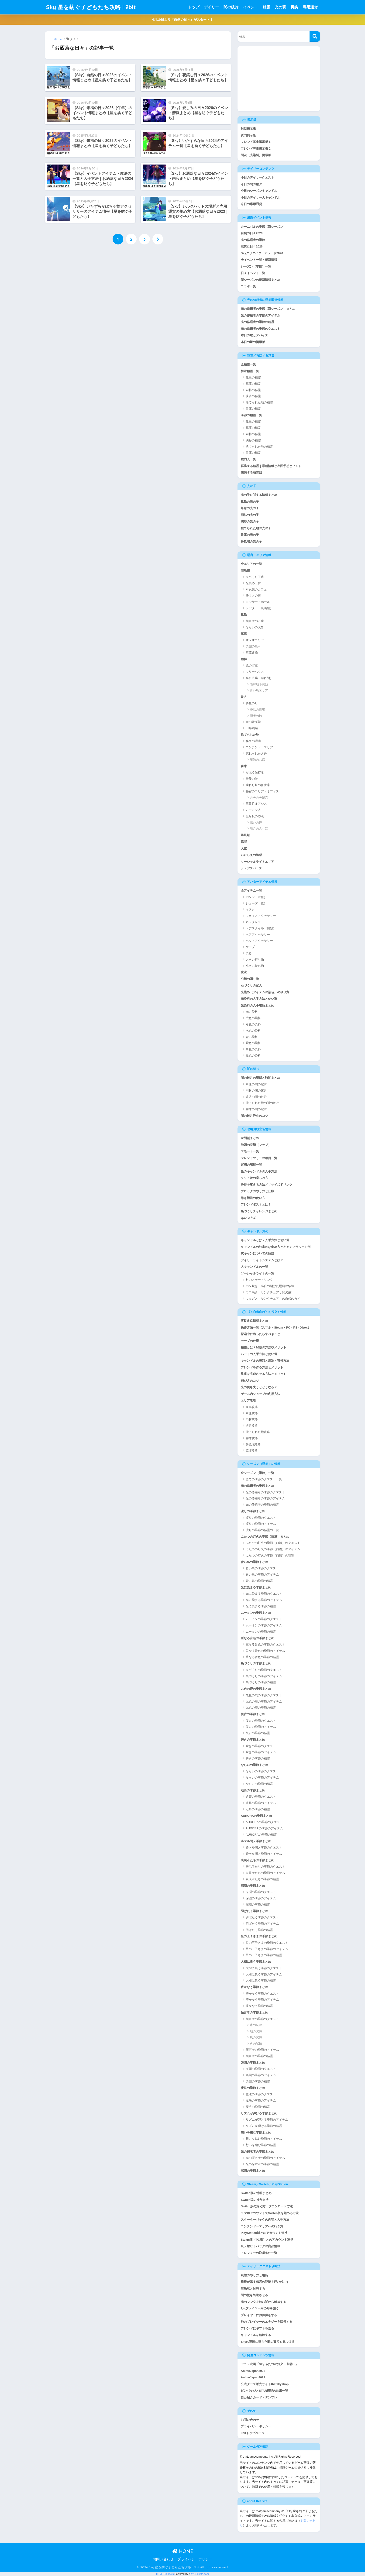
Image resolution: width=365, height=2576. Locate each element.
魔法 (244, 972)
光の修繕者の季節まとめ (257, 1485)
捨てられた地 (250, 734)
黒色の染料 (253, 1055)
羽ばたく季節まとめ (254, 1911)
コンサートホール (258, 602)
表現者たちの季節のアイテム (265, 1873)
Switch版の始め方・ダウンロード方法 (267, 2206)
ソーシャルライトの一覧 (257, 1273)
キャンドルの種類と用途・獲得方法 (265, 1360)
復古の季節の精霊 (258, 1733)
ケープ (250, 947)
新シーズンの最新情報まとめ (260, 280)
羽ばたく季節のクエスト (262, 1917)
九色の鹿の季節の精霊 (261, 1707)
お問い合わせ (250, 2419)
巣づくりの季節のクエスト (264, 1670)
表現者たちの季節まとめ (257, 1860)
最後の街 (252, 778)
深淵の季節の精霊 (258, 1904)
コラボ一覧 (248, 286)
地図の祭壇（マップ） (256, 1145)
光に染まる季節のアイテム (264, 1600)
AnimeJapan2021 (253, 2377)
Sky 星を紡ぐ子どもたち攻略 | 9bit (91, 7)
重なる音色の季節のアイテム (265, 1650)
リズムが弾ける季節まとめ (259, 2113)
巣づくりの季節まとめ (256, 1663)
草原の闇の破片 (256, 1084)
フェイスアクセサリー (261, 915)
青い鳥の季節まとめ (254, 1562)
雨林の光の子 (250, 515)
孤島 (244, 614)
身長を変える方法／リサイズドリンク (266, 1184)
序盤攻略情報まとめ (254, 1320)
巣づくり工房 (255, 577)
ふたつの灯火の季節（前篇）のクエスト (273, 1543)
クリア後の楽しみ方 (254, 1178)
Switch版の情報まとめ (256, 2193)
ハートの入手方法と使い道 (259, 1354)
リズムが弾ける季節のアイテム (267, 2119)
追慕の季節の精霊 (258, 1809)
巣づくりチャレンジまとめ (259, 1211)
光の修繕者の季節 (253, 240)
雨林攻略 (252, 1419)
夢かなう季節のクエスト (262, 1993)
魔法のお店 (257, 759)
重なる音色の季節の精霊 (262, 1657)
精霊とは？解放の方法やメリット (263, 1347)
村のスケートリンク (259, 1279)
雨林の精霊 (253, 390)
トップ (193, 7)
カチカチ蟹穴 (259, 797)
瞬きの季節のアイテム (261, 1752)
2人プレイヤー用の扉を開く (260, 2308)
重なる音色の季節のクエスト (265, 1644)
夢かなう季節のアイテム (262, 1999)
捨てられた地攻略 (258, 1432)
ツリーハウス (255, 671)
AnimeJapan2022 (253, 2371)
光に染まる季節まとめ (256, 1587)
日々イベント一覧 (253, 273)
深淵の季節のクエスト (261, 1892)
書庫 (244, 766)
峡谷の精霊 (253, 396)
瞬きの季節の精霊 (258, 1758)
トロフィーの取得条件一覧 (259, 2253)
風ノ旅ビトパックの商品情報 (260, 2246)
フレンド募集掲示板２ (256, 148)
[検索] (315, 36)
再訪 (294, 7)
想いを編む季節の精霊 (261, 2145)
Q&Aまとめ (248, 1217)
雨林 (244, 659)
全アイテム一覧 (251, 890)
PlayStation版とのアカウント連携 (264, 2233)
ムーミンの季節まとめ (256, 1612)
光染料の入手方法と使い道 (259, 998)
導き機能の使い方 (253, 1198)
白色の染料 (253, 1049)
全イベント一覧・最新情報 (259, 259)
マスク (250, 909)
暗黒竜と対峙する (253, 2288)
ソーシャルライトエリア (257, 861)
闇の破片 (231, 7)
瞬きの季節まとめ (253, 1739)
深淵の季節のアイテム (261, 1898)
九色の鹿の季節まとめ (256, 1688)
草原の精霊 (253, 383)
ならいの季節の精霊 (259, 1784)
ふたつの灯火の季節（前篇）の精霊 (270, 1555)
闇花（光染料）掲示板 (256, 155)
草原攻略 (252, 1413)
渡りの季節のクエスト (261, 1517)
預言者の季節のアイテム (262, 2049)
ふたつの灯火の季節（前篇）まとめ (265, 1536)
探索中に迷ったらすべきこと (260, 1334)
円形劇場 (252, 728)
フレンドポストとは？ (256, 1204)
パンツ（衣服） (256, 897)
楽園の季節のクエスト (261, 2069)
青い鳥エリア (259, 690)
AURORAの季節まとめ (256, 1815)
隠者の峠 (256, 716)
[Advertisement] (279, 78)
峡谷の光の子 (250, 521)
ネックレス (253, 922)
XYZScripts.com (199, 2574)
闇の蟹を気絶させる (254, 2295)
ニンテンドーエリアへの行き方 (262, 2226)
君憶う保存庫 (255, 772)
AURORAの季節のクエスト (264, 1822)
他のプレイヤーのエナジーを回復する (266, 2321)
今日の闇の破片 (251, 184)
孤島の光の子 (250, 501)
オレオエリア (255, 640)
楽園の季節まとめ (253, 2062)
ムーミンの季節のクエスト (264, 1619)
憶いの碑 (256, 822)
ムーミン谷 (253, 810)
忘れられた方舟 (256, 753)
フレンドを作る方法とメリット (262, 1367)
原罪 (244, 841)
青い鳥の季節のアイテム (262, 1574)
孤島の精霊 (253, 377)
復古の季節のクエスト (261, 1720)
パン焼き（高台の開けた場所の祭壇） (271, 1286)
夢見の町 (252, 703)
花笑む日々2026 (251, 246)
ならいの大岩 (255, 627)
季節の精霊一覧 (251, 415)
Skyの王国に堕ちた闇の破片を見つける (268, 2341)
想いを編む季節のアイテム (264, 2138)
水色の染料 (253, 1030)
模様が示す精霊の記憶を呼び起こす (265, 2282)
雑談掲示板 (248, 128)
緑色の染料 (253, 1024)
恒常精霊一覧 (250, 371)
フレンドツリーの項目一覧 (259, 1158)
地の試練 (256, 2031)
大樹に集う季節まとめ (256, 1961)
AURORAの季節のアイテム (264, 1828)
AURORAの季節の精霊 (261, 1834)
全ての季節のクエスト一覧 (264, 1479)
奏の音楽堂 (253, 722)
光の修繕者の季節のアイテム (260, 315)
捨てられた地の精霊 (259, 402)
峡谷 (244, 697)
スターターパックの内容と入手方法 (265, 2219)
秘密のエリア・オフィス (262, 791)
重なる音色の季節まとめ (257, 1638)
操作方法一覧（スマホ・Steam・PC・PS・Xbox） (276, 1327)
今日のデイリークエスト (257, 177)
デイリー (211, 7)
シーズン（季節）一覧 (256, 266)
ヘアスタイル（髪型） (261, 928)
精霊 (266, 7)
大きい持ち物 (255, 959)
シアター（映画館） (259, 608)
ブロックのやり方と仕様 (257, 1191)
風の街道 (252, 665)
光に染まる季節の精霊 (261, 1606)
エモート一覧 (250, 1151)
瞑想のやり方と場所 (254, 2275)
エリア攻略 (248, 1400)
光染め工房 (253, 583)
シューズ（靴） (256, 903)
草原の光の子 (250, 508)
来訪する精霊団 (251, 472)
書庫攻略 (252, 1438)
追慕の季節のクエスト (261, 1796)
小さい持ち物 (255, 966)
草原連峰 (252, 652)
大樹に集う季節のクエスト (264, 1968)
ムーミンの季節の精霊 (261, 1631)
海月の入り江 (259, 828)
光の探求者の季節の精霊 (262, 2164)
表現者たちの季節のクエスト (265, 1866)
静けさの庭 (253, 595)
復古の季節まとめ (253, 1714)
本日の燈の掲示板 (253, 342)
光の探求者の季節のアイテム (265, 2158)
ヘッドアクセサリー (259, 940)
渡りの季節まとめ (253, 1511)
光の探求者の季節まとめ (257, 2151)
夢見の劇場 (257, 709)
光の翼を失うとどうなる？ (259, 1387)
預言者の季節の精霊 (259, 2056)
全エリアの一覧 (251, 564)
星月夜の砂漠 (255, 816)
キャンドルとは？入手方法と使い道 (265, 1240)
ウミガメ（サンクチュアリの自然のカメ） (274, 1298)
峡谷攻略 (252, 1425)
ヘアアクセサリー (258, 934)
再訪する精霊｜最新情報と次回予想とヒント (271, 466)
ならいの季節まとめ (254, 1765)
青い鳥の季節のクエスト (262, 1568)
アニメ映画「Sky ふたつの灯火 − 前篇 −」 (269, 2364)
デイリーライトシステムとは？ (262, 1260)
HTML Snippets (165, 2574)
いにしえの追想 (251, 855)
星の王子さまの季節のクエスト (267, 1942)
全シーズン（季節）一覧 (257, 1473)
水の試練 (256, 2025)
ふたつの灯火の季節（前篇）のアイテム (273, 1549)
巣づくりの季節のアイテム (264, 1676)
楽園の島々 (253, 646)
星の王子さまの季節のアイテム (267, 1949)
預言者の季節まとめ (254, 2012)
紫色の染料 (253, 1043)
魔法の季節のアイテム (261, 2100)
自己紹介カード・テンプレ (259, 2397)
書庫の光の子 (250, 534)
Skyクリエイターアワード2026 (262, 253)
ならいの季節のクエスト (262, 1771)
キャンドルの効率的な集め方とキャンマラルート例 (275, 1247)
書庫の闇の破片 (256, 1109)
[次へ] (157, 239)
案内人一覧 (248, 459)
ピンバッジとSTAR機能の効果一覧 (264, 2390)
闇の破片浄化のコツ (254, 1115)
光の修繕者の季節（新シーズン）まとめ (268, 308)
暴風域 (245, 835)
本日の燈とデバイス (254, 335)
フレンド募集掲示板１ (256, 142)
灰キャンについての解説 (257, 1253)
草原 (244, 633)
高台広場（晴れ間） (259, 678)
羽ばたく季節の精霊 (259, 1930)
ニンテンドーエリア (259, 747)
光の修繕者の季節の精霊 (257, 322)
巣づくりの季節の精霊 (261, 1682)
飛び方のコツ (250, 1380)
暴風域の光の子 (251, 541)
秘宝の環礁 (253, 741)
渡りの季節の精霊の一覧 (262, 1530)
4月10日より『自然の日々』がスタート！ (182, 19)
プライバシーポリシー (256, 2426)
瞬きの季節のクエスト (261, 1746)
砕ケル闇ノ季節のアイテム (264, 1853)
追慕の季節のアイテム (261, 1803)
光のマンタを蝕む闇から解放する (263, 2302)
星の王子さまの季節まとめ (259, 1936)
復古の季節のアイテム (261, 1726)
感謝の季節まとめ (253, 2170)
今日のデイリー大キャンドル (260, 197)
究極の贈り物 (250, 979)
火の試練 (256, 2043)
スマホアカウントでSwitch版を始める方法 (270, 2213)
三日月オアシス (256, 803)
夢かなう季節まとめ (254, 1987)
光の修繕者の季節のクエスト (260, 328)
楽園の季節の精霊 (258, 2081)
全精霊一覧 (248, 364)
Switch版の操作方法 (255, 2200)
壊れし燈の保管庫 (258, 785)
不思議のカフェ (256, 589)
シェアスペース (251, 868)
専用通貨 (310, 7)
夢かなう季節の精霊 (259, 2006)
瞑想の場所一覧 (251, 1164)
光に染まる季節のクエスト (264, 1593)
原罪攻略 (252, 1450)
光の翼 (280, 7)
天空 (244, 848)
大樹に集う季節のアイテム (264, 1974)
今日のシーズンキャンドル (259, 190)
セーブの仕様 (250, 1341)
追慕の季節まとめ (253, 1790)
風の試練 (256, 2037)
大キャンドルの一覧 (254, 1266)
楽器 (249, 953)
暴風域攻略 (253, 1444)
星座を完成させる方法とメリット (263, 1374)
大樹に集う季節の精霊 (261, 1980)
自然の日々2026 (251, 233)
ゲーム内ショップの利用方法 (260, 1394)
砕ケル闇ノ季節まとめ (256, 1841)
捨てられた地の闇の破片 (262, 1103)
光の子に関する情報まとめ (259, 495)
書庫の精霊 (253, 408)
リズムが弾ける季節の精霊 (264, 2126)
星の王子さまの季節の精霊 (264, 1955)
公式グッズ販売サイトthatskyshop (265, 2384)
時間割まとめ (250, 1138)
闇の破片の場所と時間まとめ (260, 1077)
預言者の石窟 (255, 621)
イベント (250, 7)
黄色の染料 (253, 1018)
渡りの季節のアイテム (261, 1523)
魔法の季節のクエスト (261, 2094)
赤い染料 (252, 1011)
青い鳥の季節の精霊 (259, 1581)
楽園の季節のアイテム (261, 2075)
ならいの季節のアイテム (262, 1777)
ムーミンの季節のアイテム (264, 1625)
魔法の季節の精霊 (258, 2107)
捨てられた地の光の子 (256, 528)
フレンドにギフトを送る (257, 2328)
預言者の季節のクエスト (262, 2019)
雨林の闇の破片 (256, 1090)
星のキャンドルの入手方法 (259, 1171)
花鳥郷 (245, 570)
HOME (182, 2551)
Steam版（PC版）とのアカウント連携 (267, 2239)
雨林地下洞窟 (259, 684)
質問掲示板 (248, 135)
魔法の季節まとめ (253, 2088)
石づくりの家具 (251, 985)
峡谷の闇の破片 (256, 1097)
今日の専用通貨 (251, 204)
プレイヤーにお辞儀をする (259, 2315)
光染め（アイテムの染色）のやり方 (265, 992)
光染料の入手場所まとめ (257, 1005)
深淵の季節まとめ (253, 1885)
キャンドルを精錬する (256, 2335)
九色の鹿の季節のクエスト (264, 1695)
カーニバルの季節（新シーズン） (263, 226)
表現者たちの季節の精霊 (262, 1879)
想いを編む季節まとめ (256, 2132)
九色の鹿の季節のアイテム (264, 1701)
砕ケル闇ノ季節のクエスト (264, 1847)
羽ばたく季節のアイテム (262, 1923)
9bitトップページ (252, 2433)
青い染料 (252, 1037)
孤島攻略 (252, 1407)
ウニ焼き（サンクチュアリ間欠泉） (270, 1292)
